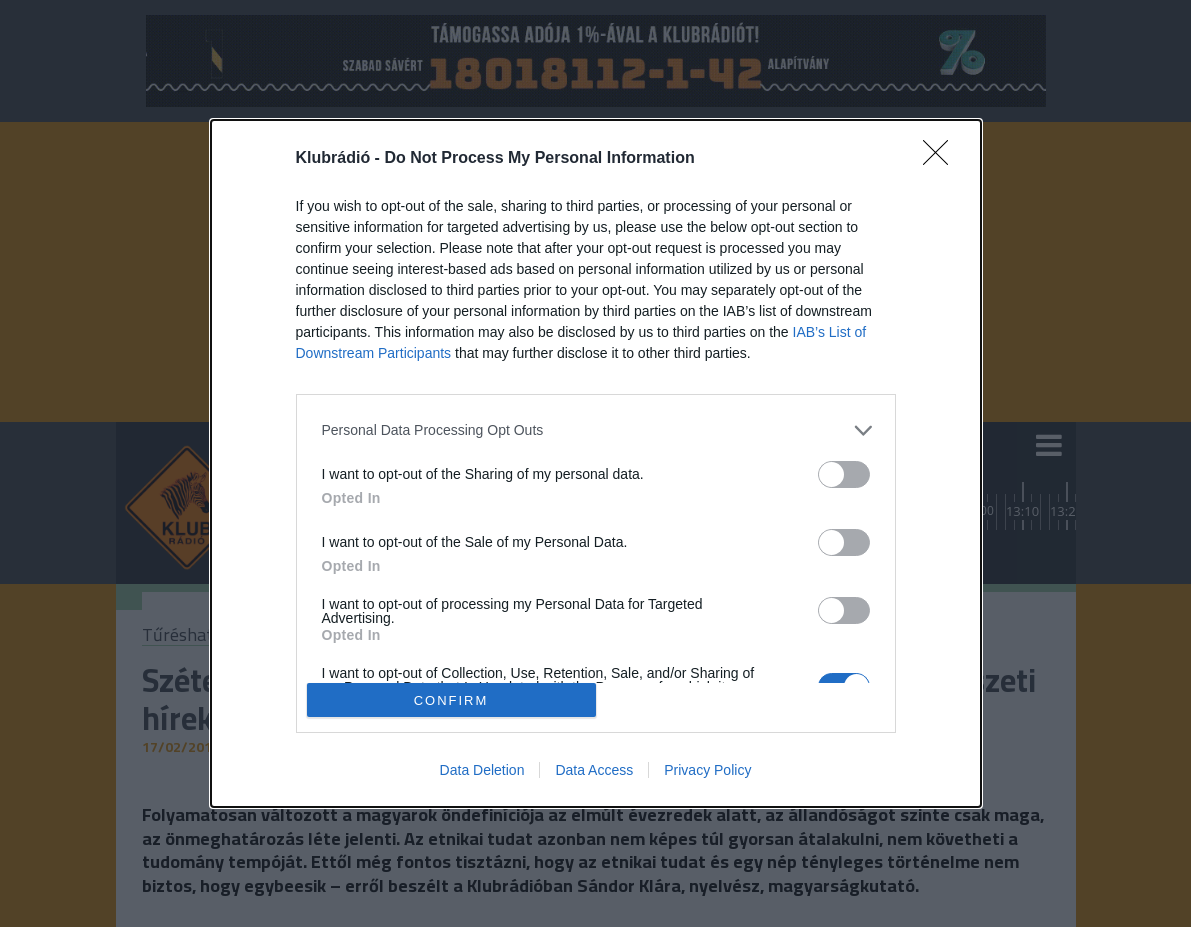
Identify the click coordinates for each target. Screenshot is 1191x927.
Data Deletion (482, 770)
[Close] (942, 159)
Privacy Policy (707, 770)
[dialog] (596, 463)
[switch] (844, 474)
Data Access (594, 770)
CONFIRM (451, 700)
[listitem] (596, 430)
